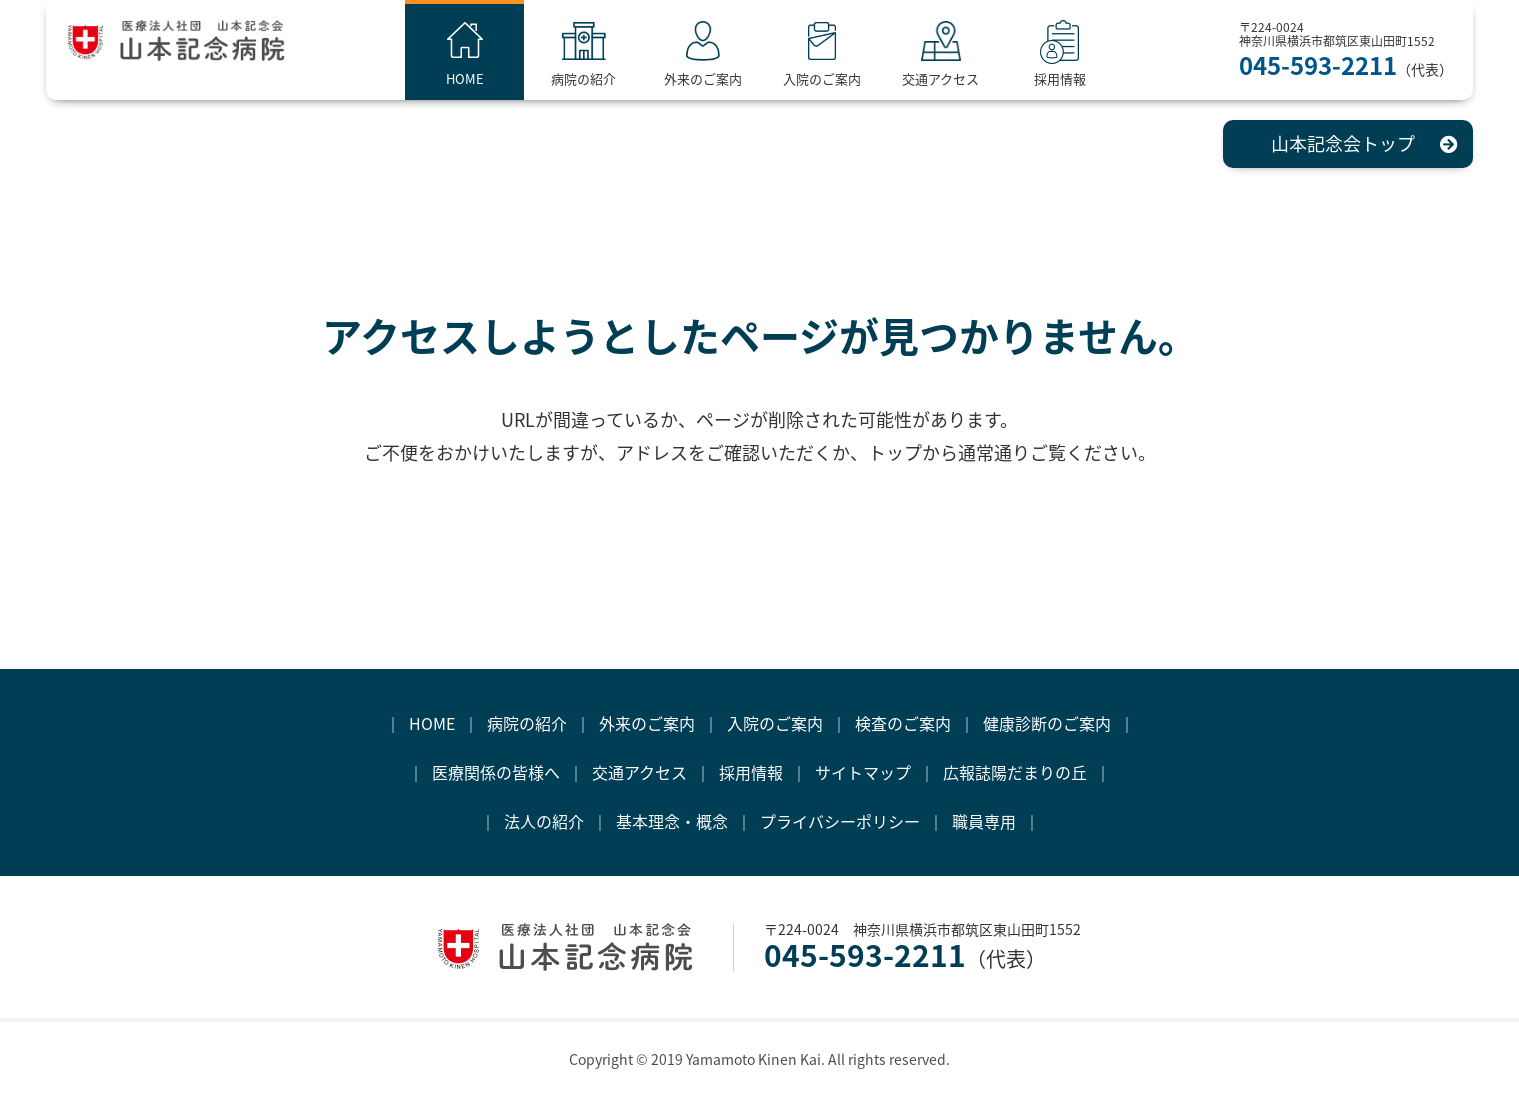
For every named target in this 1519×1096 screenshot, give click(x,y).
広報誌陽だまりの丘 (1015, 772)
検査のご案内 (903, 723)
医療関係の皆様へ (496, 772)
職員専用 (984, 821)
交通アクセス (963, 78)
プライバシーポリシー (840, 821)
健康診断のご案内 (1047, 723)
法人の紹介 (544, 821)
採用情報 (1082, 78)
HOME (488, 78)
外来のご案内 (725, 78)
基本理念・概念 (672, 821)
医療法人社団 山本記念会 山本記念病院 (203, 49)
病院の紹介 (606, 78)
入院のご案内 (844, 78)
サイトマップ (863, 772)
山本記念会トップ (1343, 143)
